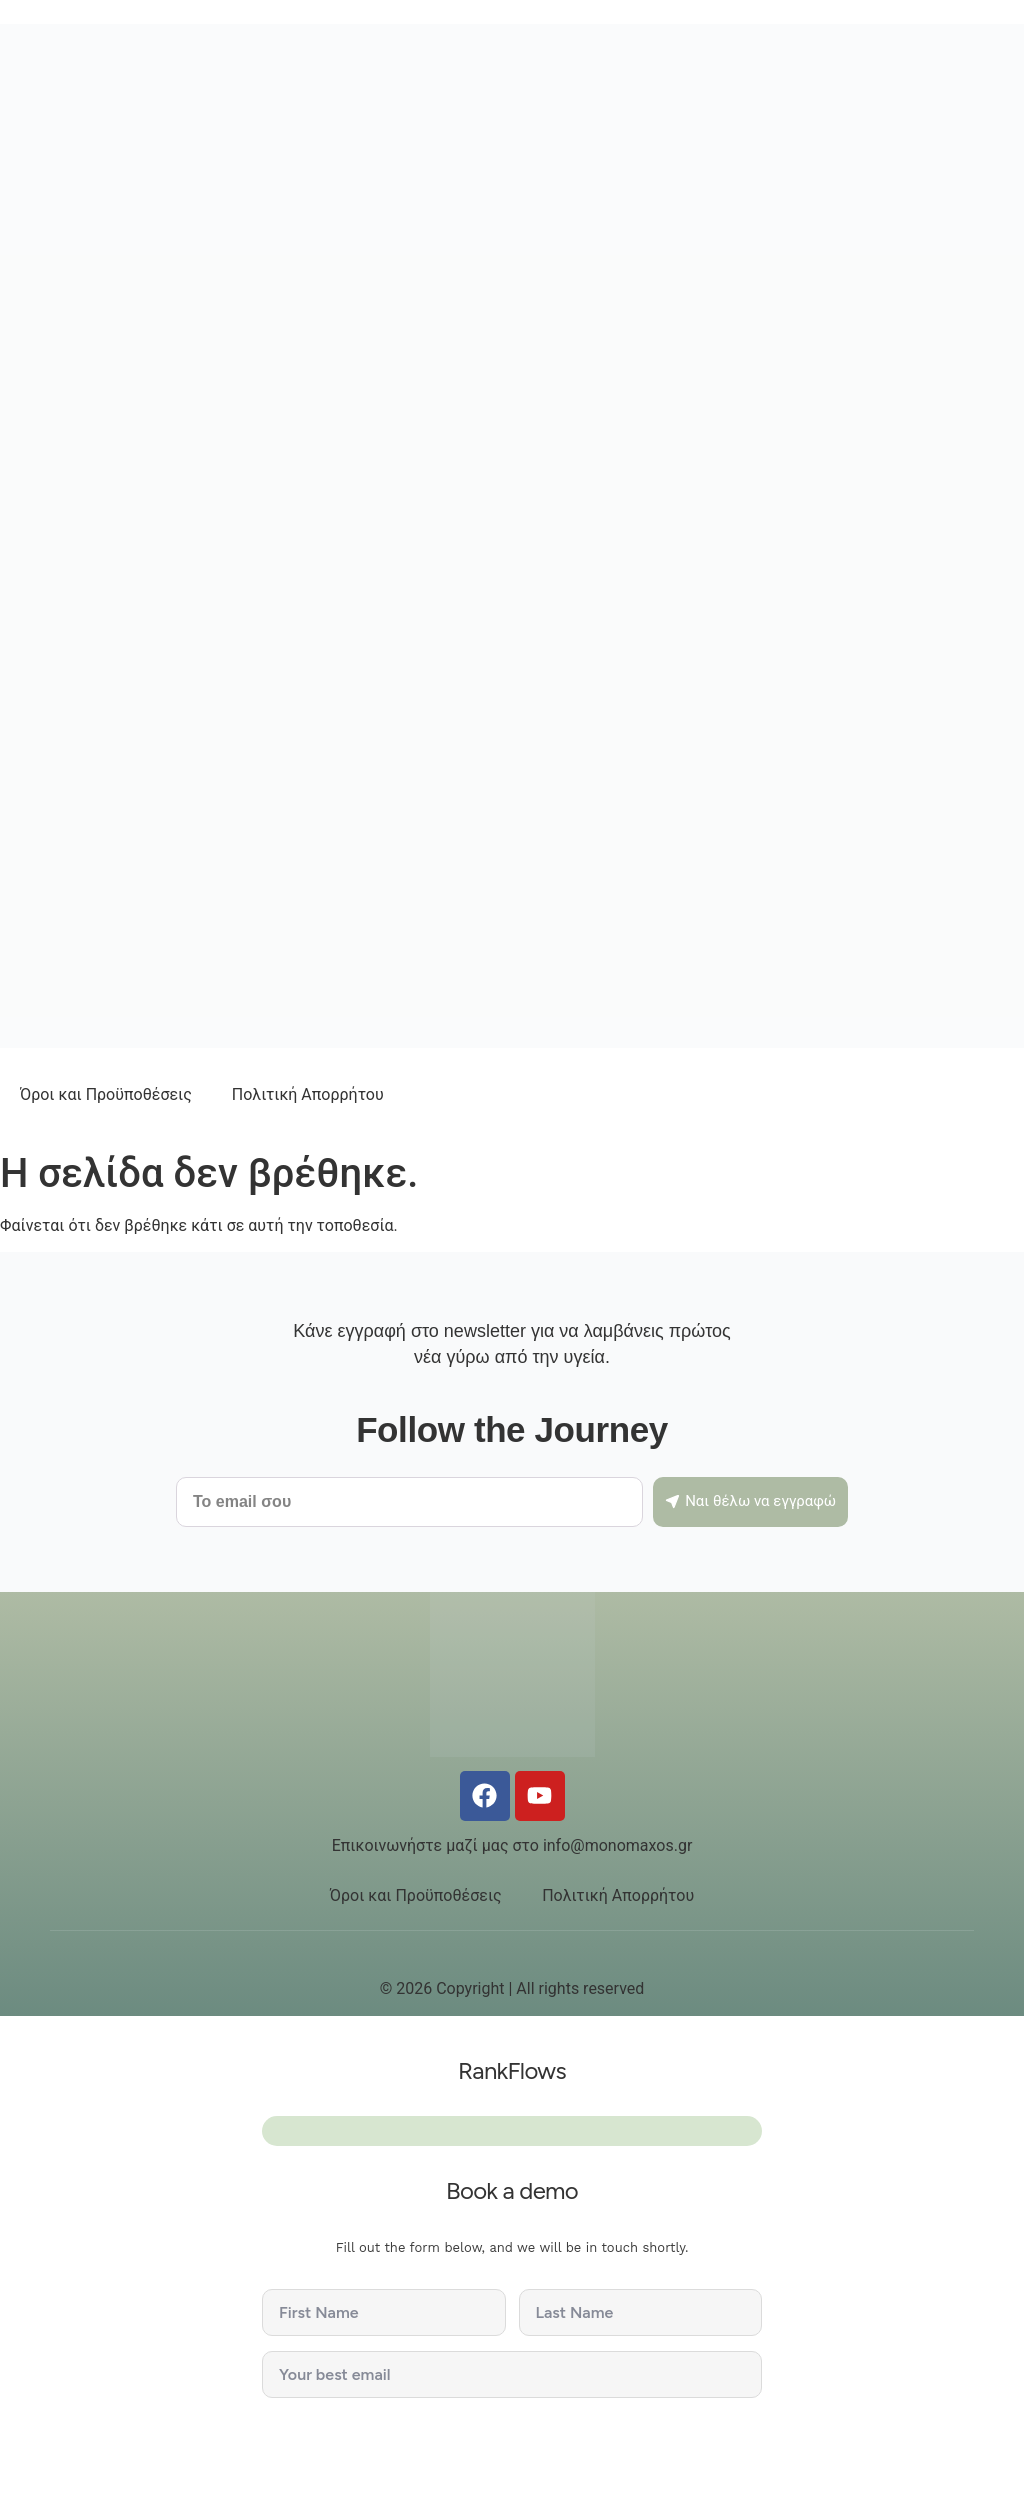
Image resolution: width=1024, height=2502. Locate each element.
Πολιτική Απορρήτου (308, 1094)
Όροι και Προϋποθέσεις (106, 1094)
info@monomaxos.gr (617, 1845)
